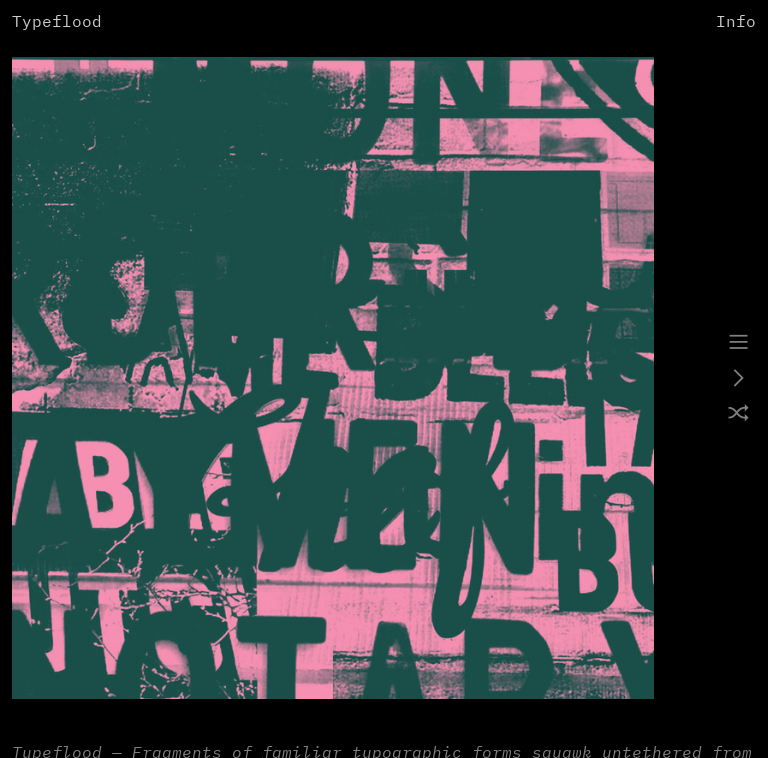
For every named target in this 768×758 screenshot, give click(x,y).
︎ (738, 415)
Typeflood (57, 22)
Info (736, 22)
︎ (738, 343)
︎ (738, 379)
